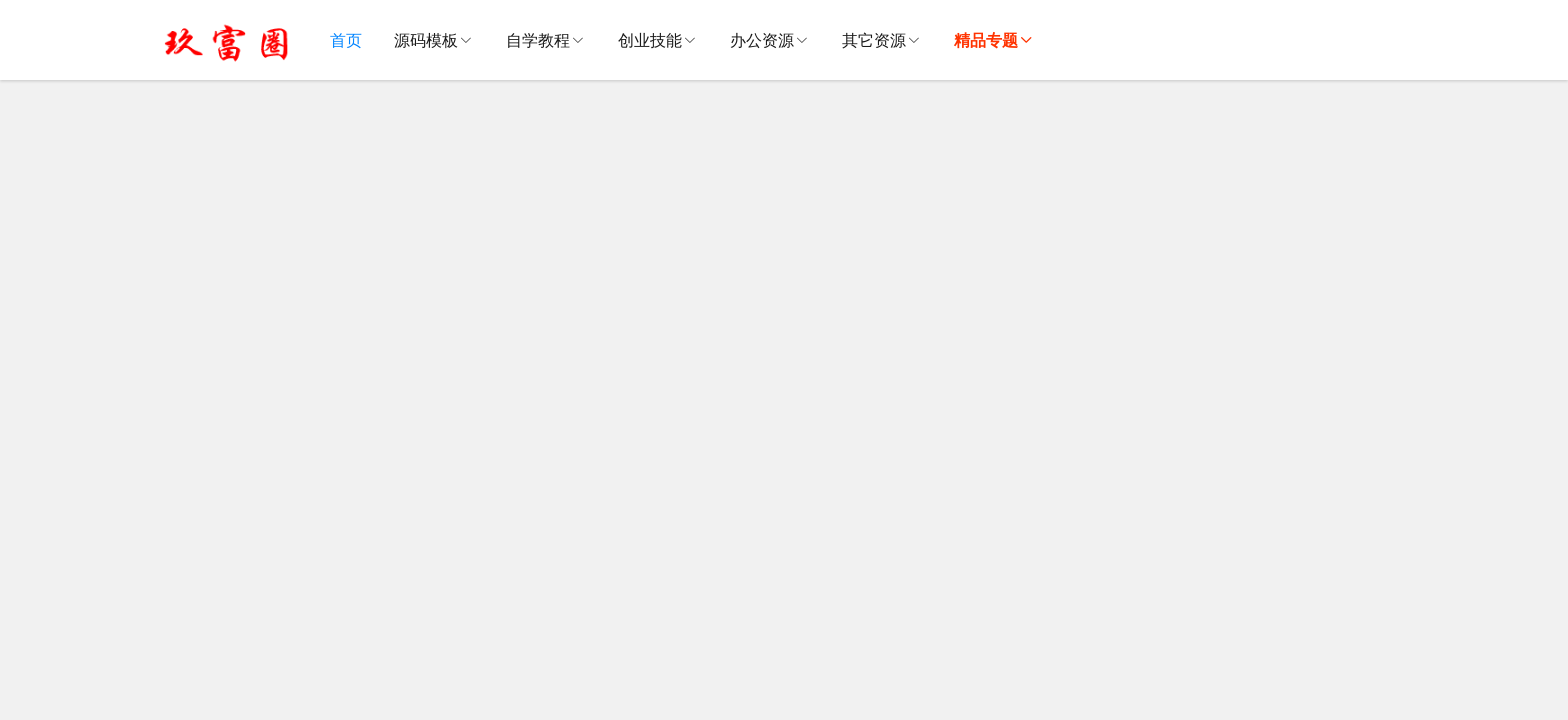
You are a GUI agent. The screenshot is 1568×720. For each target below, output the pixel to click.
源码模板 (426, 40)
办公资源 (762, 40)
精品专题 (986, 40)
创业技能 (650, 40)
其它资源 (874, 40)
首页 (346, 40)
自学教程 (538, 40)
